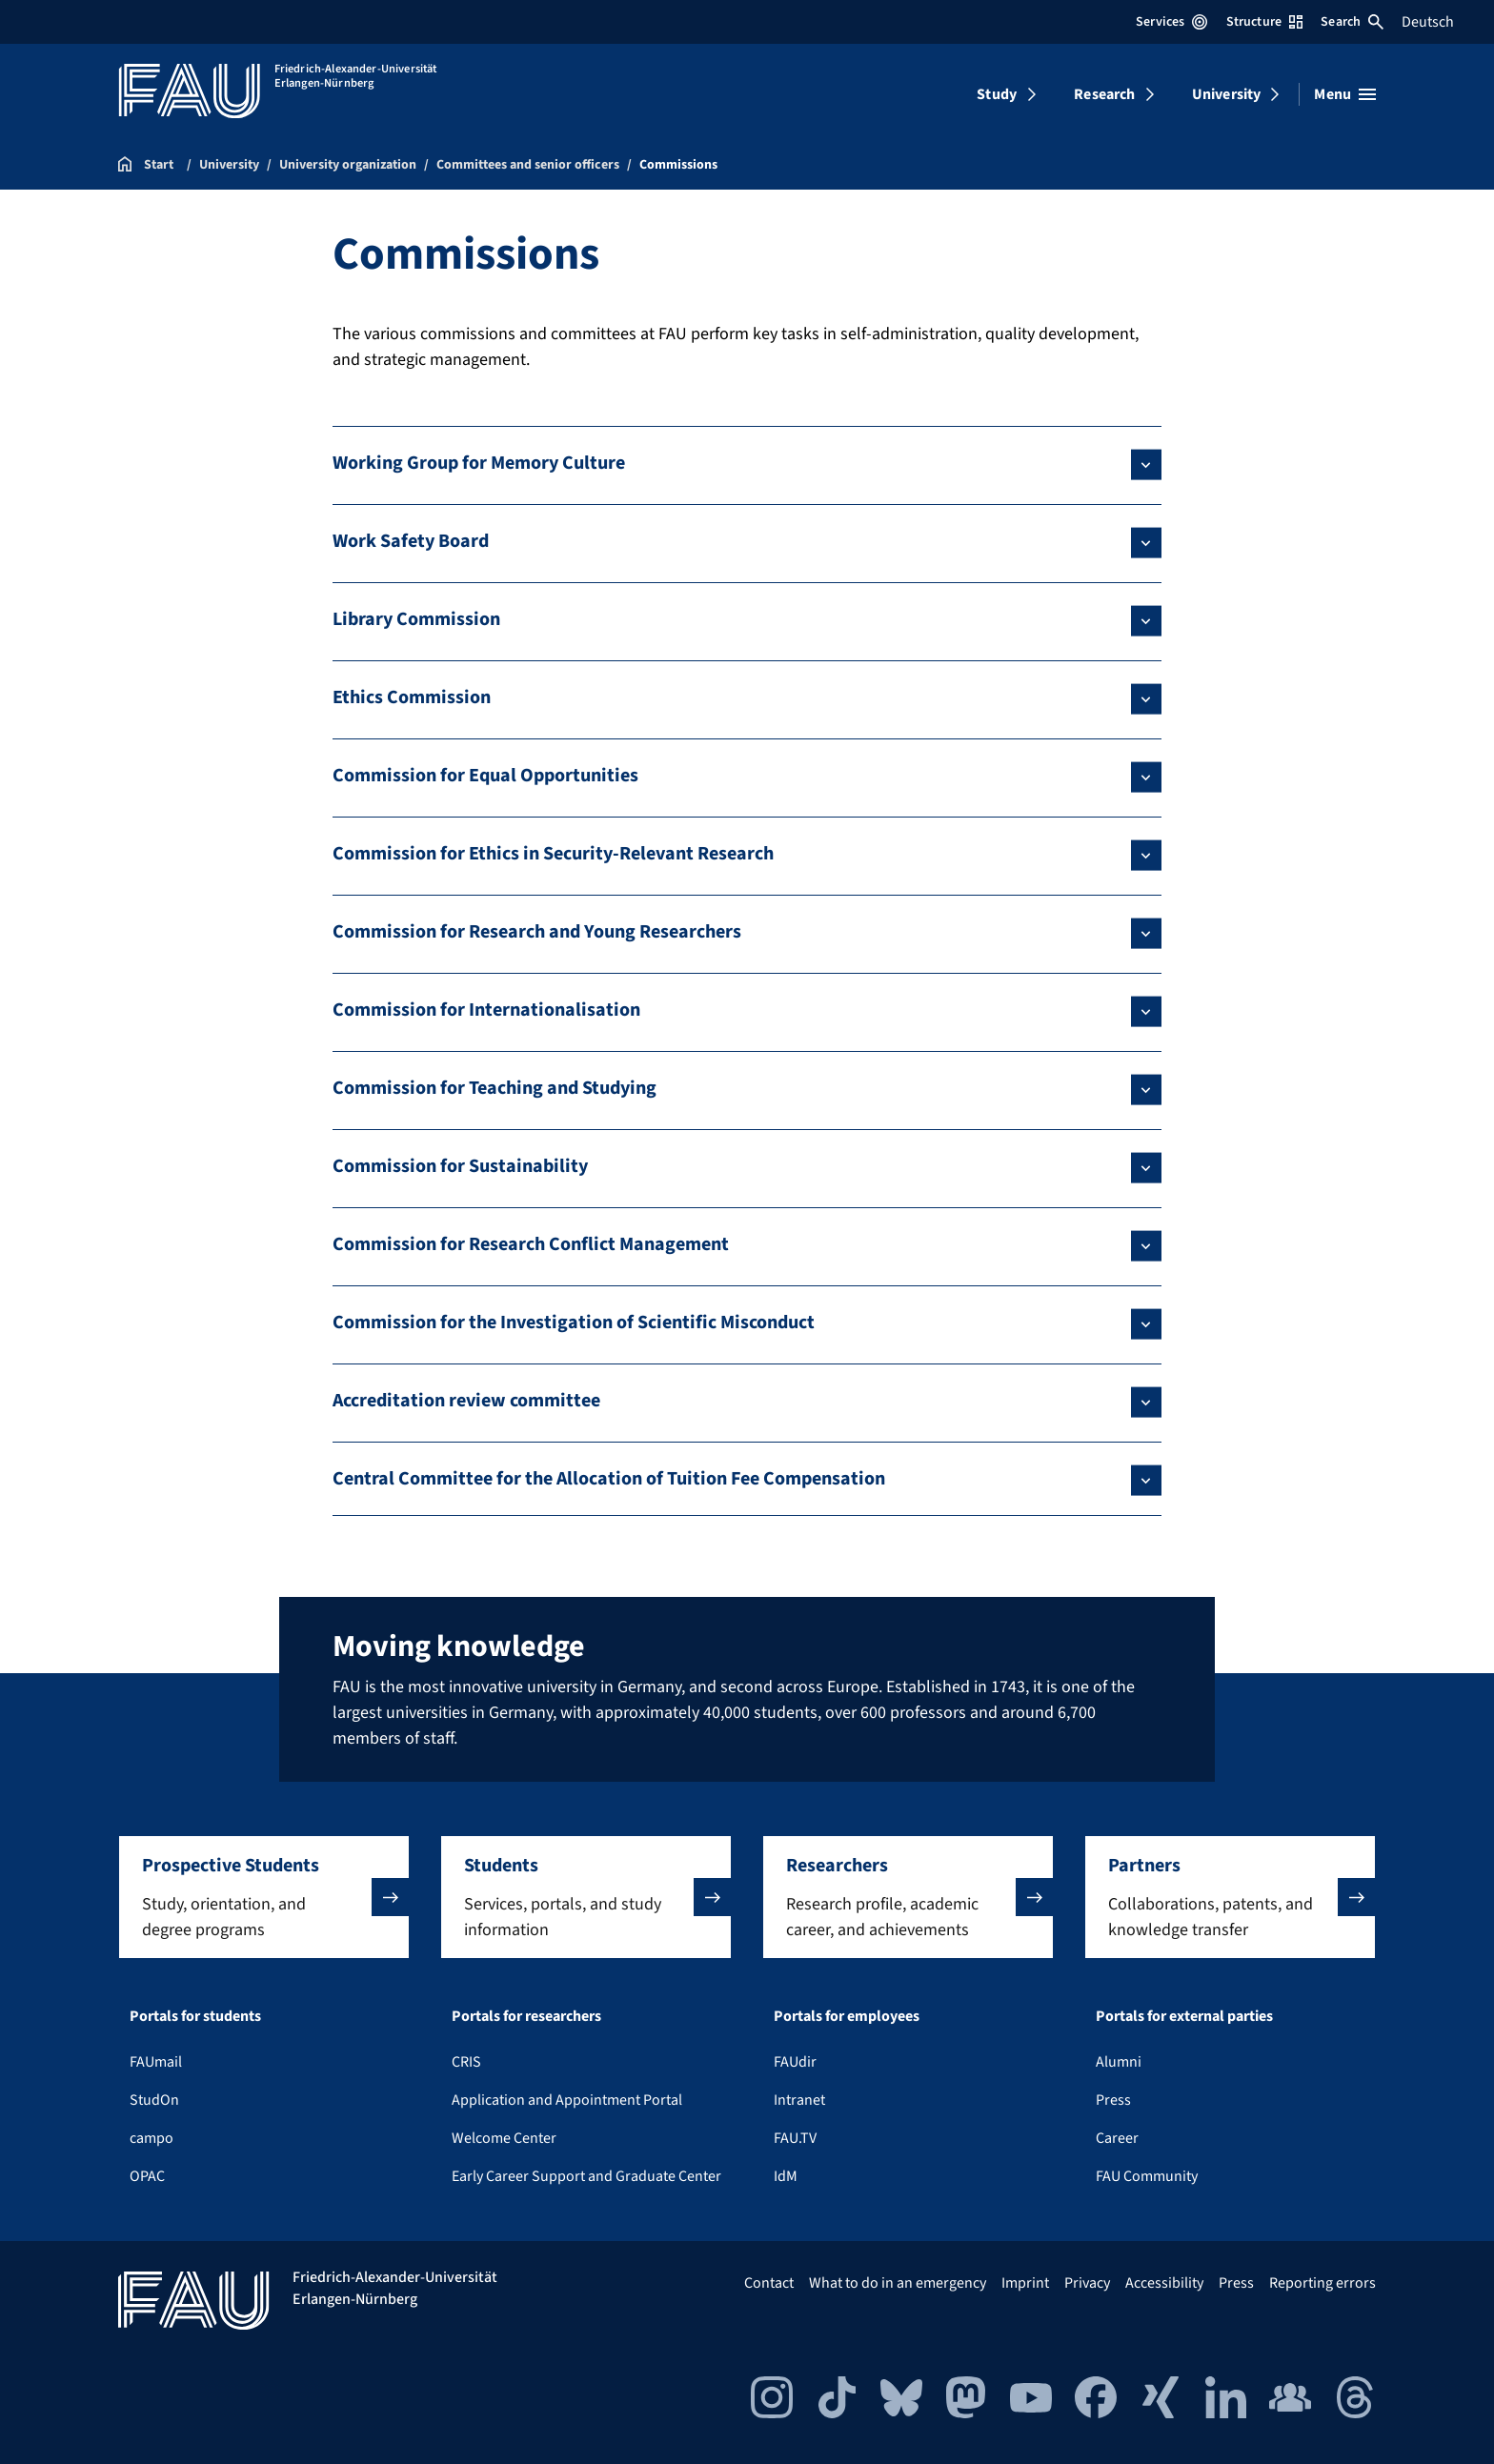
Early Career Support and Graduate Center (586, 2176)
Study (997, 94)
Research (1104, 94)
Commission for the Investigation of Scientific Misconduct (574, 1322)
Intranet (799, 2100)
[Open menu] (1345, 94)
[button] (264, 1897)
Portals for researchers (526, 2016)
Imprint (1025, 2282)
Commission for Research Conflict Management (531, 1244)
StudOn (154, 2100)
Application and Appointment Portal (567, 2100)
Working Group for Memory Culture (479, 463)
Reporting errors (1322, 2282)
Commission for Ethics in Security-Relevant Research (553, 853)
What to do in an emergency (897, 2282)
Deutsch (1428, 21)
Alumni (1118, 2061)
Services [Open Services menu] (1171, 21)
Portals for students (195, 2016)
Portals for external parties (1184, 2016)
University (1227, 94)
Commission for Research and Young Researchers (537, 932)
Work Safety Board (411, 541)
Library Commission (416, 619)
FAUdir (795, 2061)
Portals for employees (846, 2016)
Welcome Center (504, 2138)
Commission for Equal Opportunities (485, 775)
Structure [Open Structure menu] (1264, 21)
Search (1352, 21)
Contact (769, 2282)
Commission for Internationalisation (486, 1010)
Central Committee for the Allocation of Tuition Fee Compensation (609, 1478)
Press (1113, 2100)
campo (151, 2138)
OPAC (147, 2176)
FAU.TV (795, 2138)
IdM (785, 2176)
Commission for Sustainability (460, 1166)
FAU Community (1147, 2176)
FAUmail (156, 2061)
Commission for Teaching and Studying (494, 1088)
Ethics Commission (412, 697)
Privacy (1087, 2282)
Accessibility (1164, 2282)
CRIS (466, 2061)
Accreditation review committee (466, 1400)
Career (1117, 2138)
